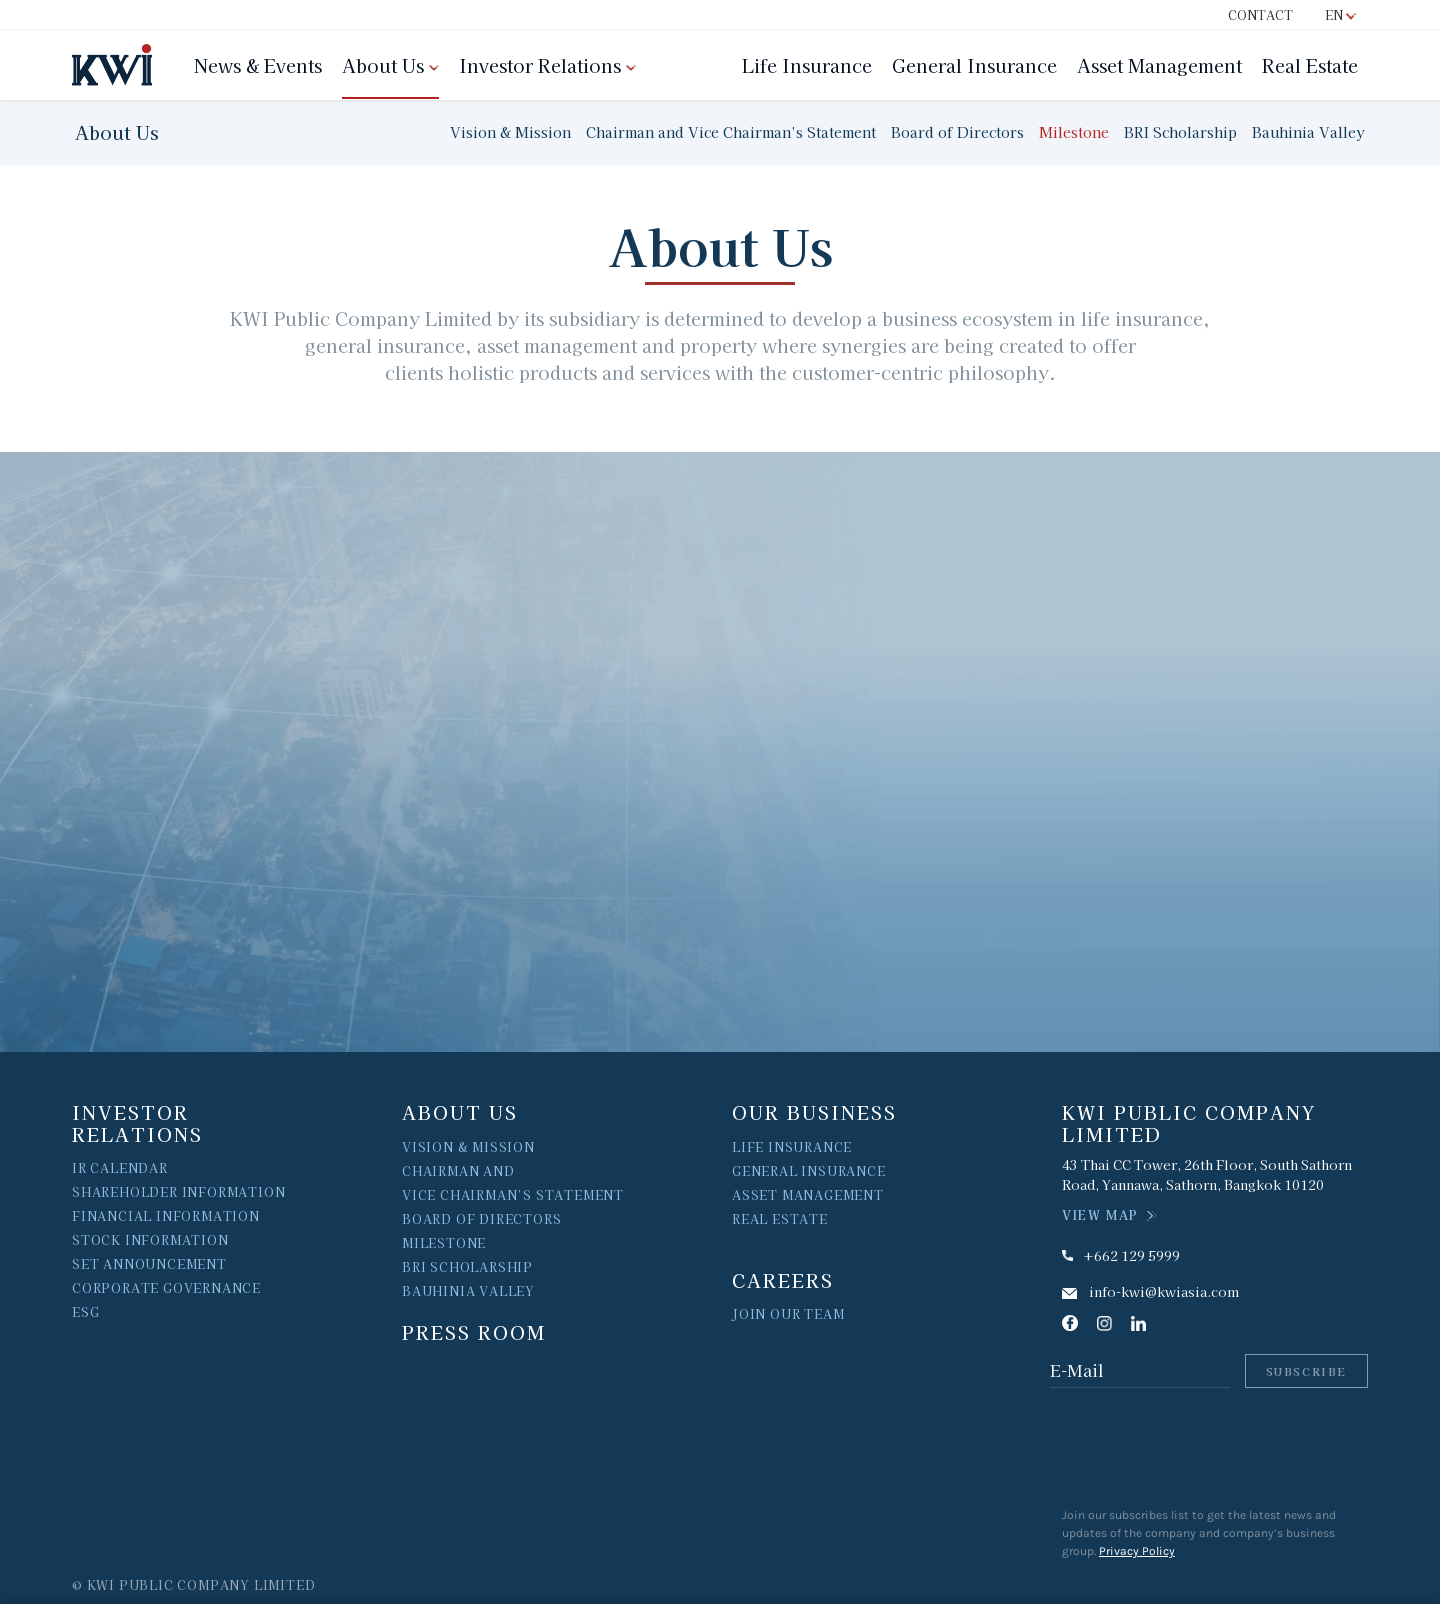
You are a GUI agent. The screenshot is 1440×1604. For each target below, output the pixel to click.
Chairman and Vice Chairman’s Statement (731, 132)
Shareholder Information (178, 1191)
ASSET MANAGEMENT (808, 1194)
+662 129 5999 (1131, 1255)
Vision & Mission (510, 132)
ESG (85, 1311)
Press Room (474, 1332)
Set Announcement (149, 1263)
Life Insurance (807, 65)
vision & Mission (468, 1146)
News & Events (258, 65)
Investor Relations (540, 65)
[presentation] (1215, 1447)
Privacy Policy (1137, 1551)
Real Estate (1310, 65)
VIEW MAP (1100, 1214)
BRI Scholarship (1180, 132)
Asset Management (1159, 65)
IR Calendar (120, 1167)
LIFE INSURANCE (792, 1146)
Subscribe (1306, 1371)
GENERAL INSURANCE (809, 1170)
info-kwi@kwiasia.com (1164, 1291)
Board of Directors (957, 132)
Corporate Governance (166, 1287)
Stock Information (150, 1239)
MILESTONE (444, 1242)
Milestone (1074, 132)
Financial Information (166, 1215)
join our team (788, 1313)
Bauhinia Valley (1308, 132)
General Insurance (974, 65)
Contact (1260, 14)
